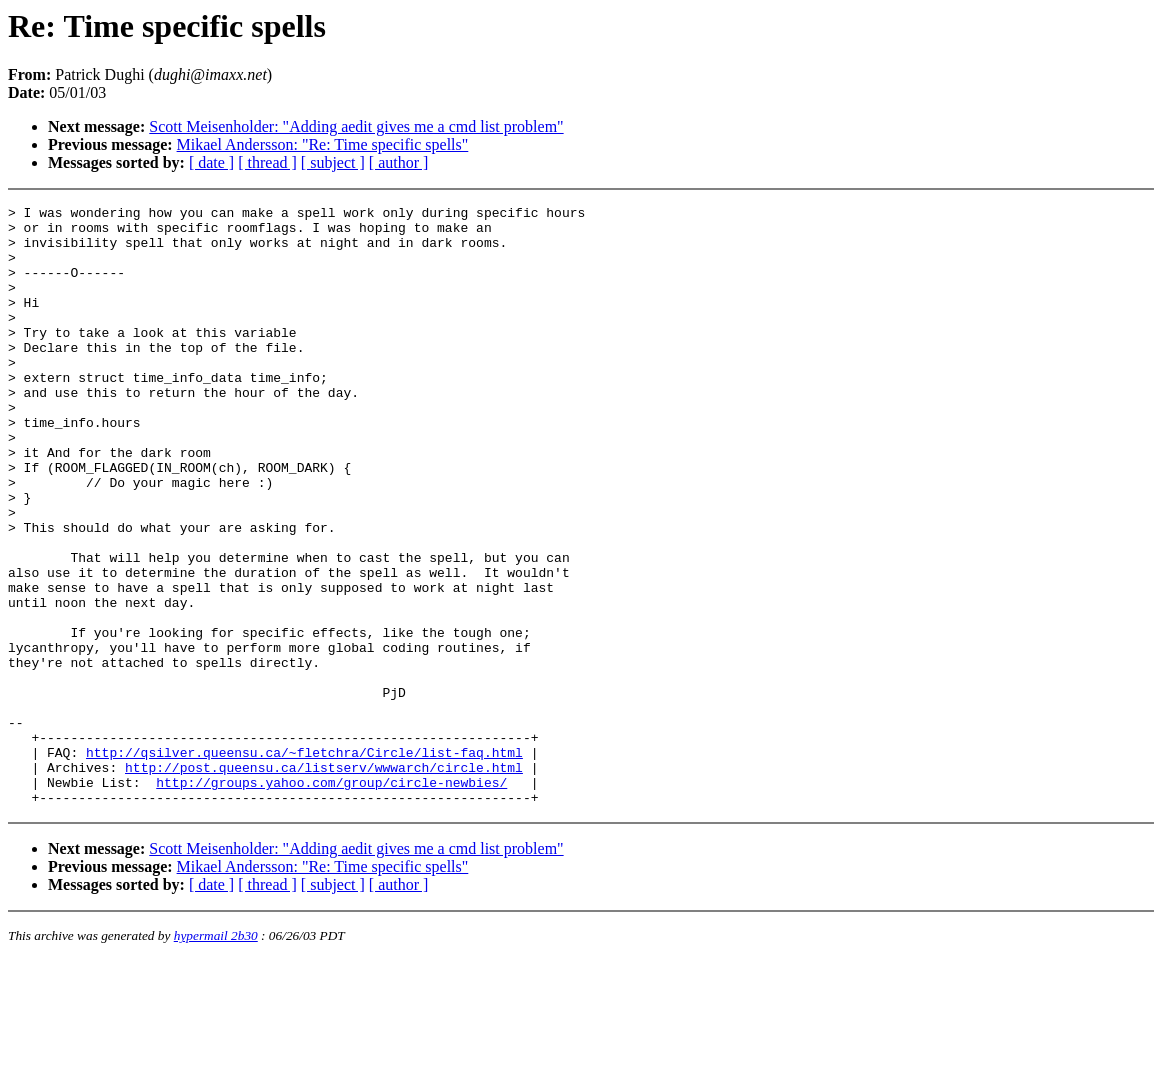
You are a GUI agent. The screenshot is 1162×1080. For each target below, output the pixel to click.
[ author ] (399, 162)
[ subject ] (333, 162)
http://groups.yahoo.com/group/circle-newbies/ (331, 899)
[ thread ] (267, 162)
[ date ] (211, 162)
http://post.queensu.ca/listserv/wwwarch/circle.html (324, 881)
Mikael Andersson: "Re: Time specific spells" (323, 144)
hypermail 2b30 (216, 1055)
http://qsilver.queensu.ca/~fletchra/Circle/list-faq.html (304, 863)
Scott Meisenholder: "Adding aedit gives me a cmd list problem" (356, 126)
